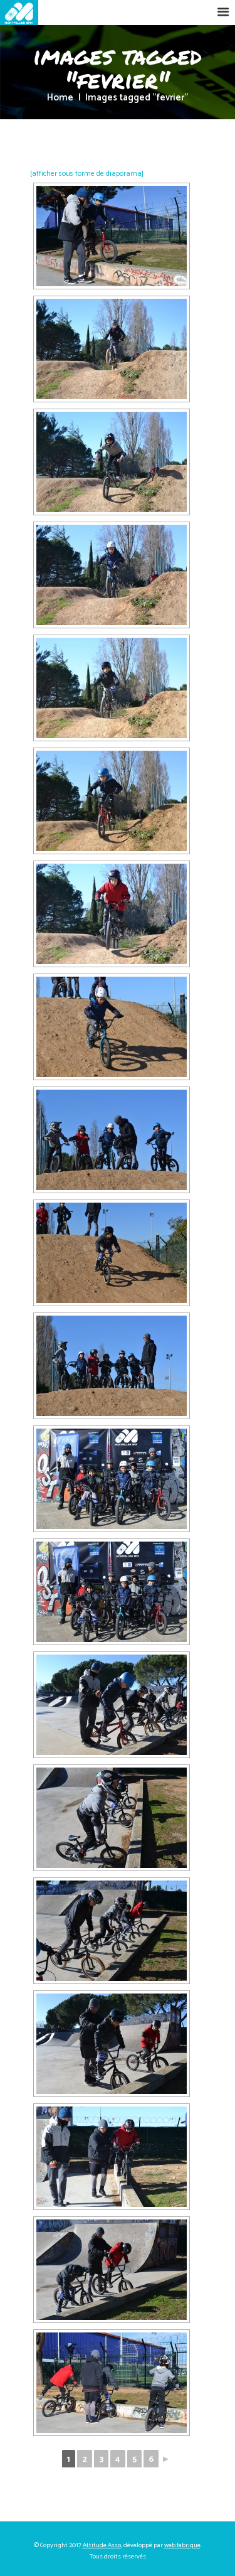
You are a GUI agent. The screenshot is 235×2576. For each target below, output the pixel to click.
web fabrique (182, 2545)
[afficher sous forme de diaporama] (87, 174)
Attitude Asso (102, 2545)
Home (60, 98)
